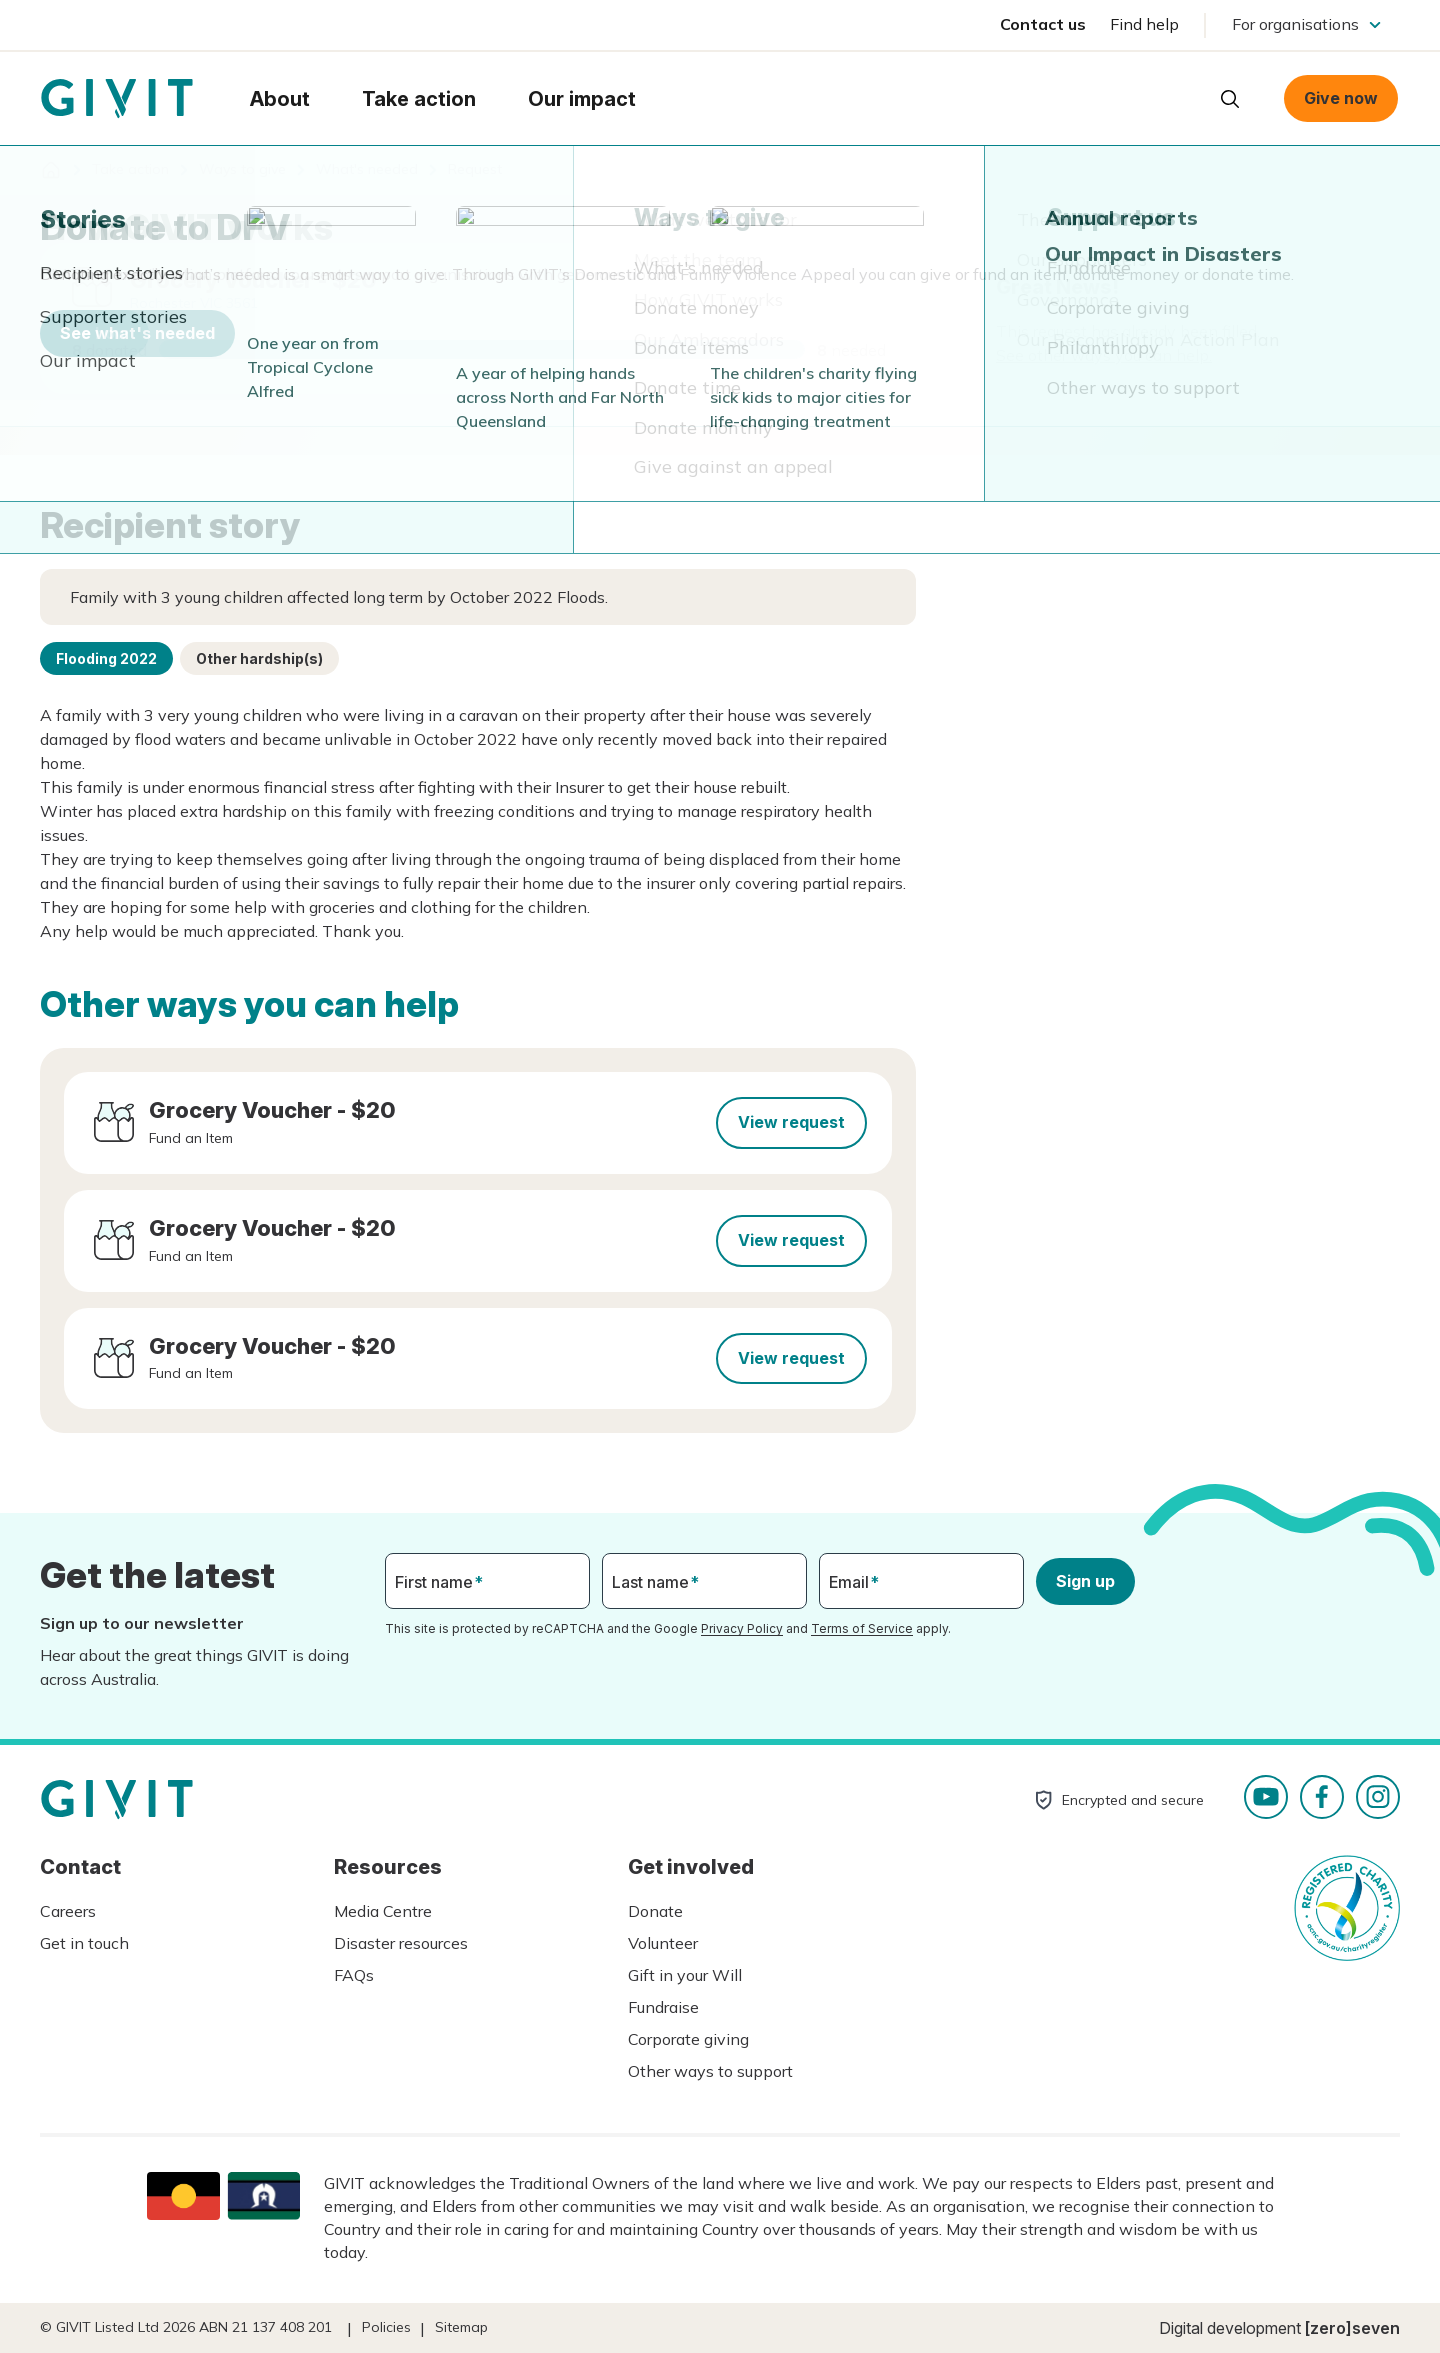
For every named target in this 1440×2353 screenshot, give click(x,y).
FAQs (354, 1975)
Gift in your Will (685, 1975)
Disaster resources (401, 1943)
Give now (1341, 98)
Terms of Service (862, 1628)
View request (791, 1122)
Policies (386, 2327)
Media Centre (383, 1911)
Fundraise (663, 2007)
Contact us (1043, 24)
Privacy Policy (742, 1628)
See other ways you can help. (1104, 355)
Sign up (1085, 1581)
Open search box (1230, 99)
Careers (68, 1911)
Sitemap (461, 2327)
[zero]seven (1352, 2328)
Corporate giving (688, 2039)
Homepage (117, 99)
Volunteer (663, 1943)
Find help (1144, 24)
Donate (655, 1911)
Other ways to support (710, 2071)
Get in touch (84, 1943)
